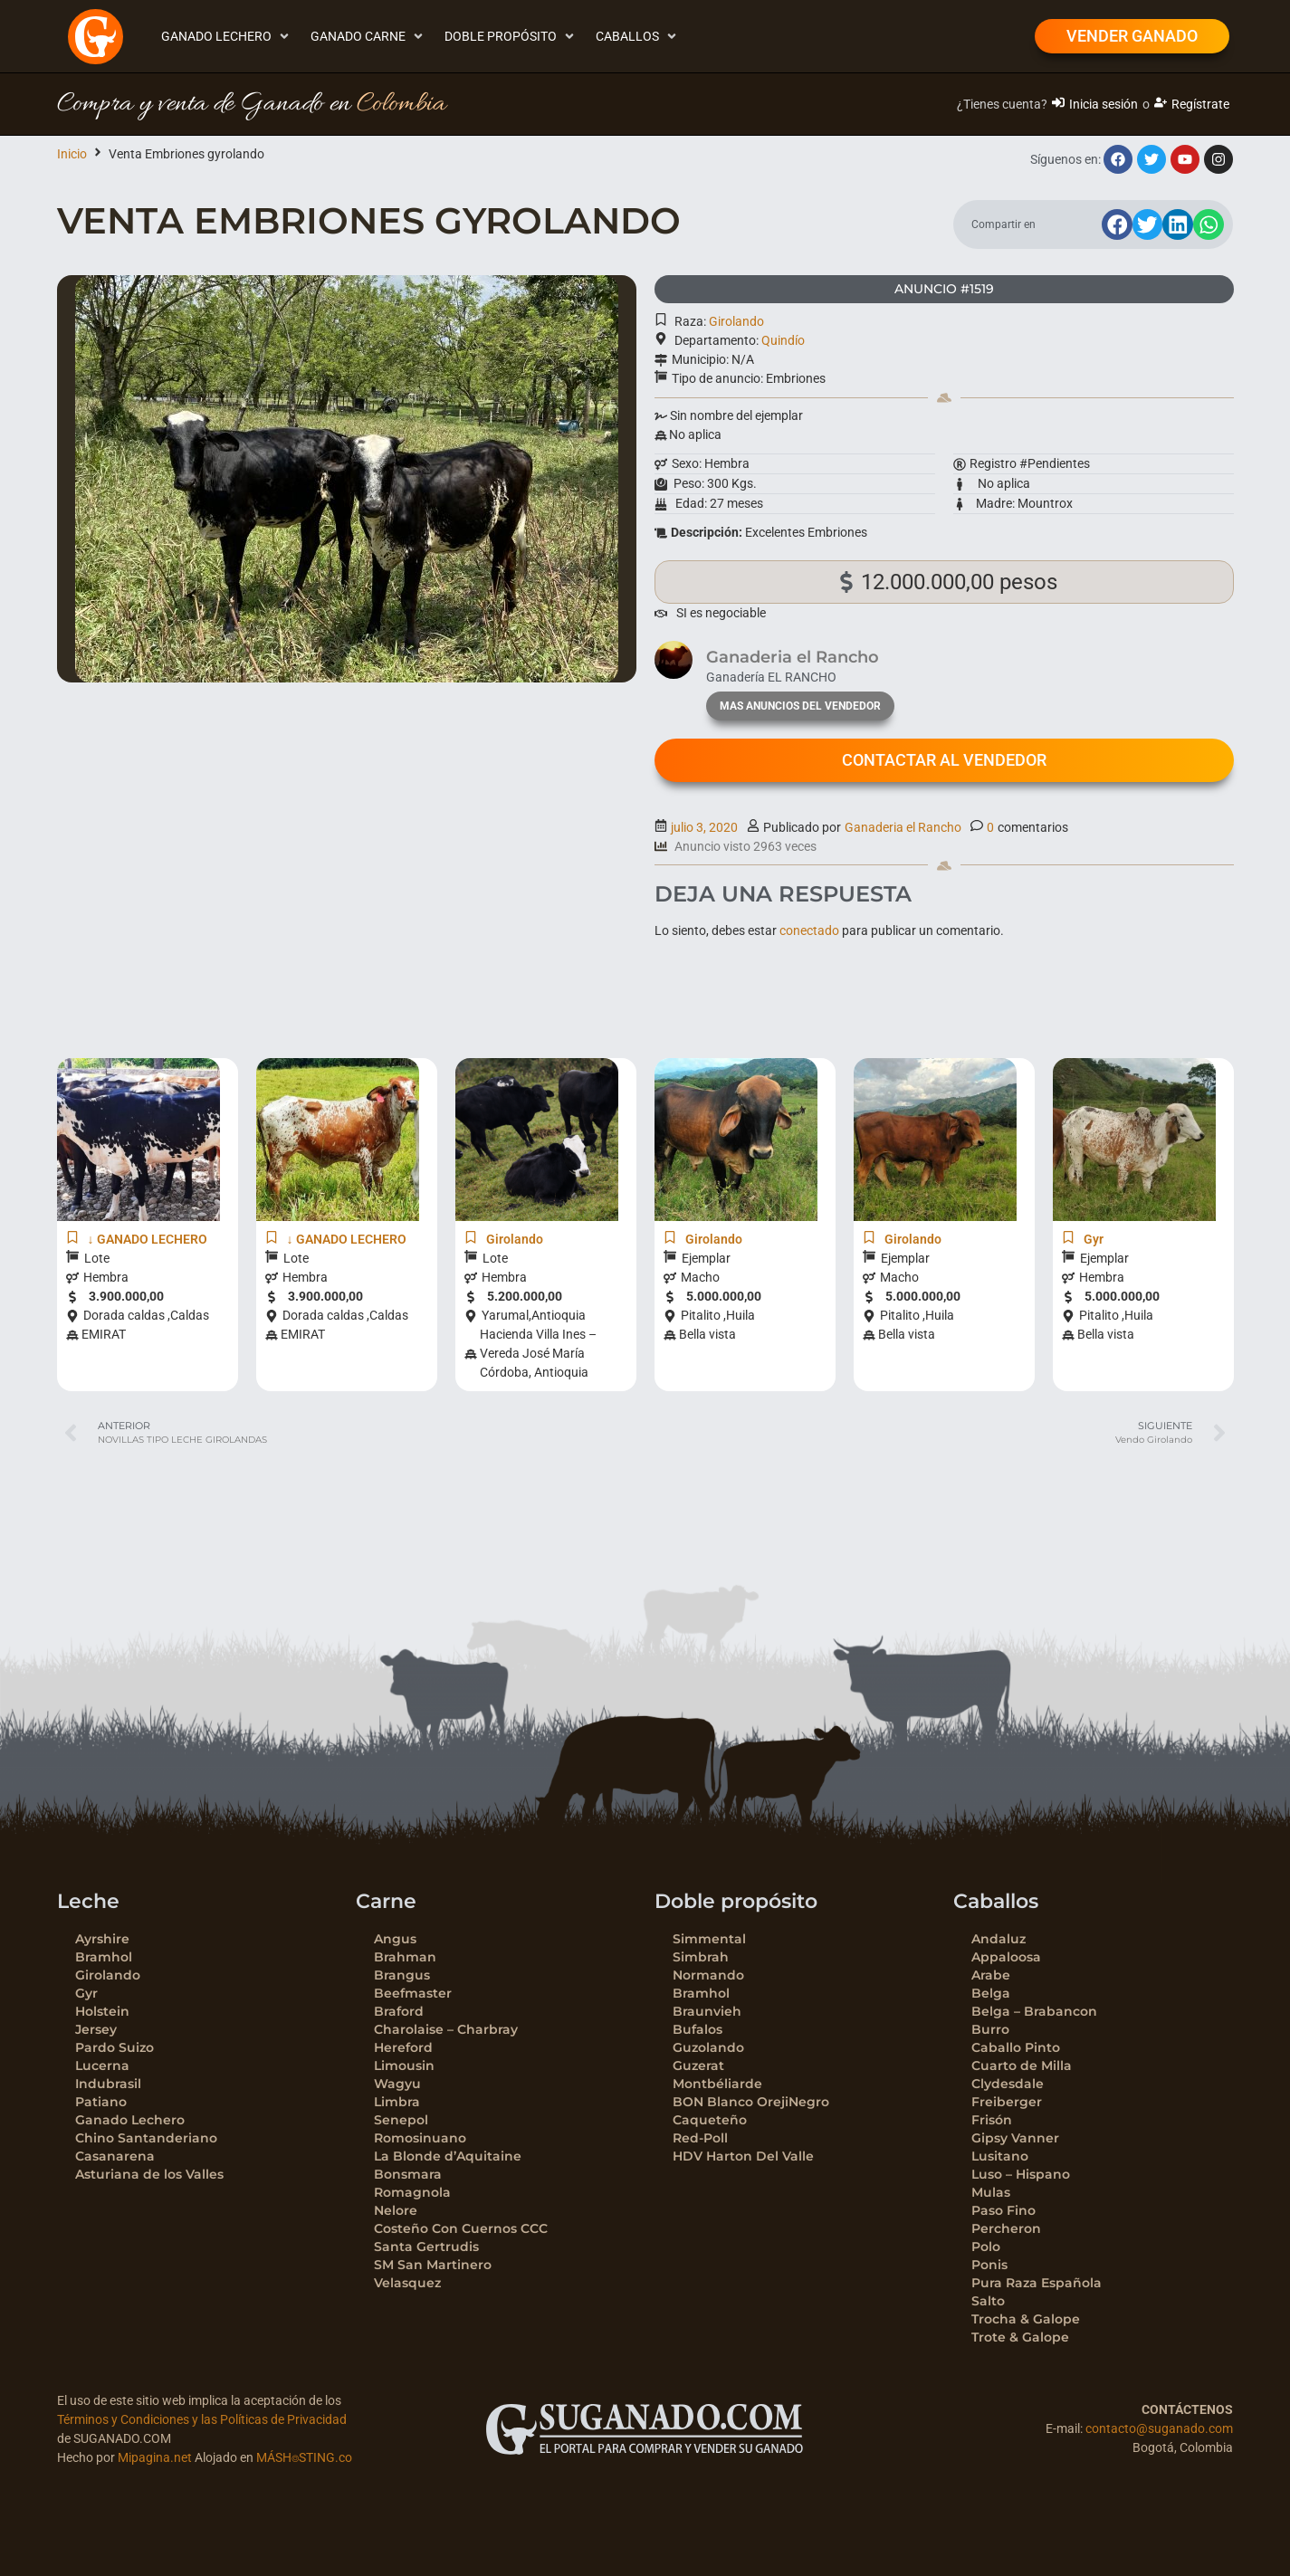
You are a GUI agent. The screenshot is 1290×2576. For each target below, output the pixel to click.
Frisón (991, 2120)
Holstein (102, 2011)
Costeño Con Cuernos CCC (461, 2228)
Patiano (101, 2102)
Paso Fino (1003, 2210)
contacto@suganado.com (1159, 2428)
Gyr (86, 1993)
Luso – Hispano (1020, 2174)
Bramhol (103, 1957)
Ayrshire (102, 1939)
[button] (226, 37)
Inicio (72, 154)
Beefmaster (413, 1993)
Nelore (395, 2210)
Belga (990, 1993)
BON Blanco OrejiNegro (751, 2102)
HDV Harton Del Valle (743, 2156)
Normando (708, 1975)
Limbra (397, 2102)
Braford (399, 2011)
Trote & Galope (1020, 2337)
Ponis (989, 2264)
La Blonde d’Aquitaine (447, 2156)
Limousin (404, 2065)
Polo (985, 2246)
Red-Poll (700, 2138)
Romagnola (412, 2192)
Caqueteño (710, 2120)
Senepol (401, 2120)
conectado (809, 930)
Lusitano (999, 2156)
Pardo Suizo (114, 2047)
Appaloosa (1006, 1957)
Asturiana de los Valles (149, 2174)
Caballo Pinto (1015, 2047)
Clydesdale (1007, 2083)
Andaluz (998, 1939)
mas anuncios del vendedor (800, 706)
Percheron (1006, 2228)
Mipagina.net (155, 2457)
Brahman (405, 1957)
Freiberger (1006, 2102)
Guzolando (708, 2047)
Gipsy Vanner (1015, 2138)
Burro (990, 2029)
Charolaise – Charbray (446, 2029)
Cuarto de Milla (1021, 2065)
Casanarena (115, 2156)
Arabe (990, 1975)
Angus (395, 1939)
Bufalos (697, 2029)
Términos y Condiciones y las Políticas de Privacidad (202, 2419)
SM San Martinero (433, 2264)
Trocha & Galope (1025, 2319)
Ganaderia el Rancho (903, 827)
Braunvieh (707, 2011)
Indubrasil (108, 2083)
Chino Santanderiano (146, 2138)
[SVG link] (644, 2429)
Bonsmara (408, 2174)
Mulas (990, 2192)
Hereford (403, 2047)
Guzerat (698, 2065)
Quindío (783, 340)
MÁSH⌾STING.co (304, 2457)
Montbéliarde (717, 2083)
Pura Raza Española (1036, 2283)
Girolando (736, 321)
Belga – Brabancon (1034, 2011)
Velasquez (407, 2283)
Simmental (709, 1939)
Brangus (402, 1975)
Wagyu (397, 2083)
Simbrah (701, 1957)
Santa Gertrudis (426, 2246)
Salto (988, 2301)
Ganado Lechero (130, 2120)
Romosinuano (420, 2138)
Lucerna (102, 2065)
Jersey (96, 2029)
